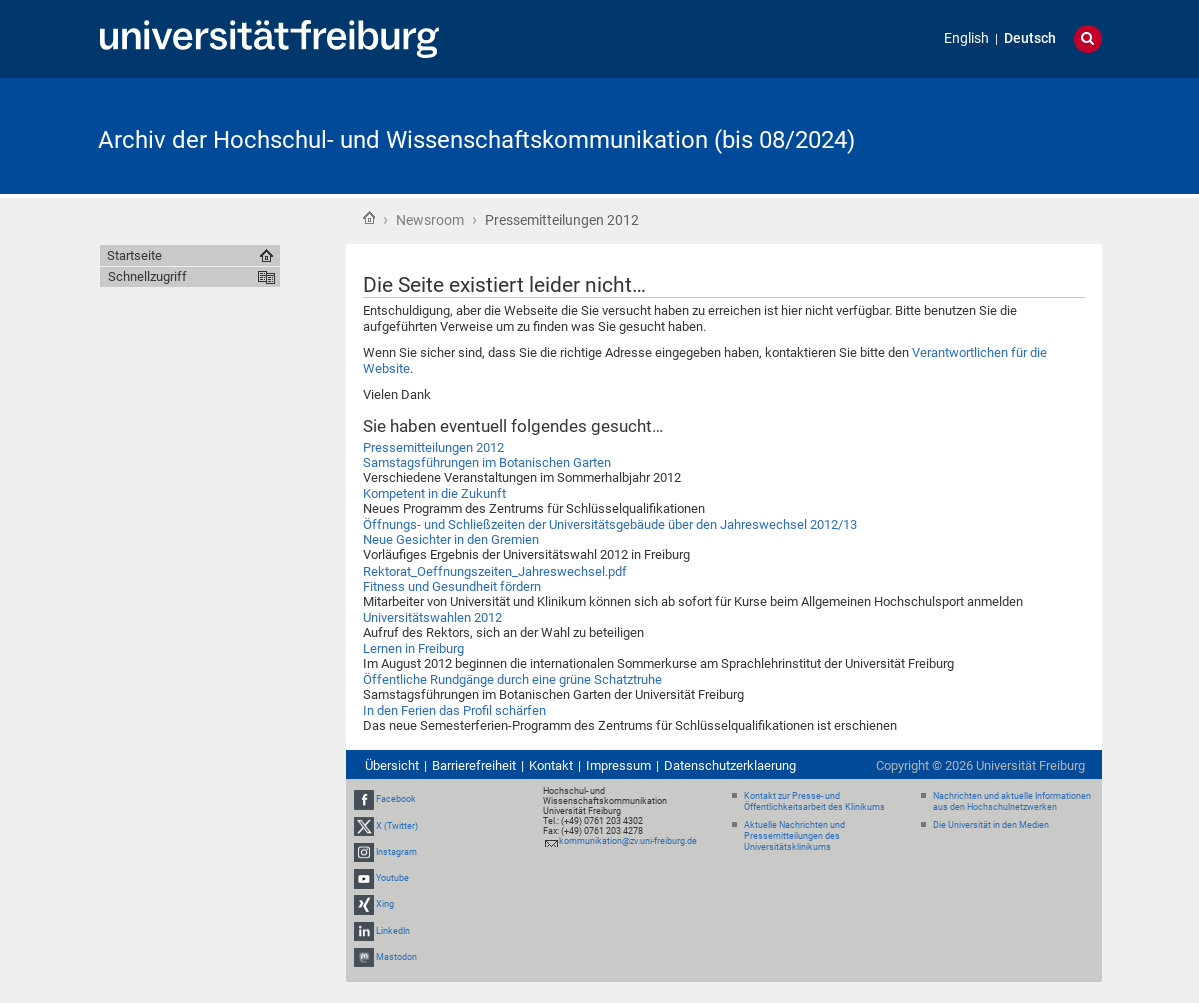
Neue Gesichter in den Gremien (451, 539)
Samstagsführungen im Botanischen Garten (487, 462)
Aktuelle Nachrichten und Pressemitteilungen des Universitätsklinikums (794, 836)
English (966, 38)
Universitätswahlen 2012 (432, 617)
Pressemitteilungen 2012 (433, 447)
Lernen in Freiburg (413, 648)
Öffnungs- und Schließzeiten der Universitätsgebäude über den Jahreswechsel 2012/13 (610, 524)
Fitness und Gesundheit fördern (452, 586)
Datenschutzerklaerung (730, 765)
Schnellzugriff (147, 276)
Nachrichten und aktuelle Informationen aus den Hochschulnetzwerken (1012, 801)
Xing (385, 904)
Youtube (392, 878)
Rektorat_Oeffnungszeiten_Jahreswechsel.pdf (495, 571)
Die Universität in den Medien (991, 825)
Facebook (396, 800)
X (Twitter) (397, 826)
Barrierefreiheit (474, 765)
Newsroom (430, 220)
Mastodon (396, 957)
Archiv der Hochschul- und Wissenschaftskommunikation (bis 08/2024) (476, 140)
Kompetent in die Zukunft (434, 493)
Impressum (618, 765)
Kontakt (551, 765)
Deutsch (1030, 38)
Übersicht (392, 765)
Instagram (396, 852)
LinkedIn (393, 931)
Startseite (369, 218)
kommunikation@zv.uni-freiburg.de (628, 841)
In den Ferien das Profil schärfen (454, 710)
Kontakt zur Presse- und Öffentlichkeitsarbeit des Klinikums (814, 801)
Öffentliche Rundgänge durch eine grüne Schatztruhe (512, 679)
